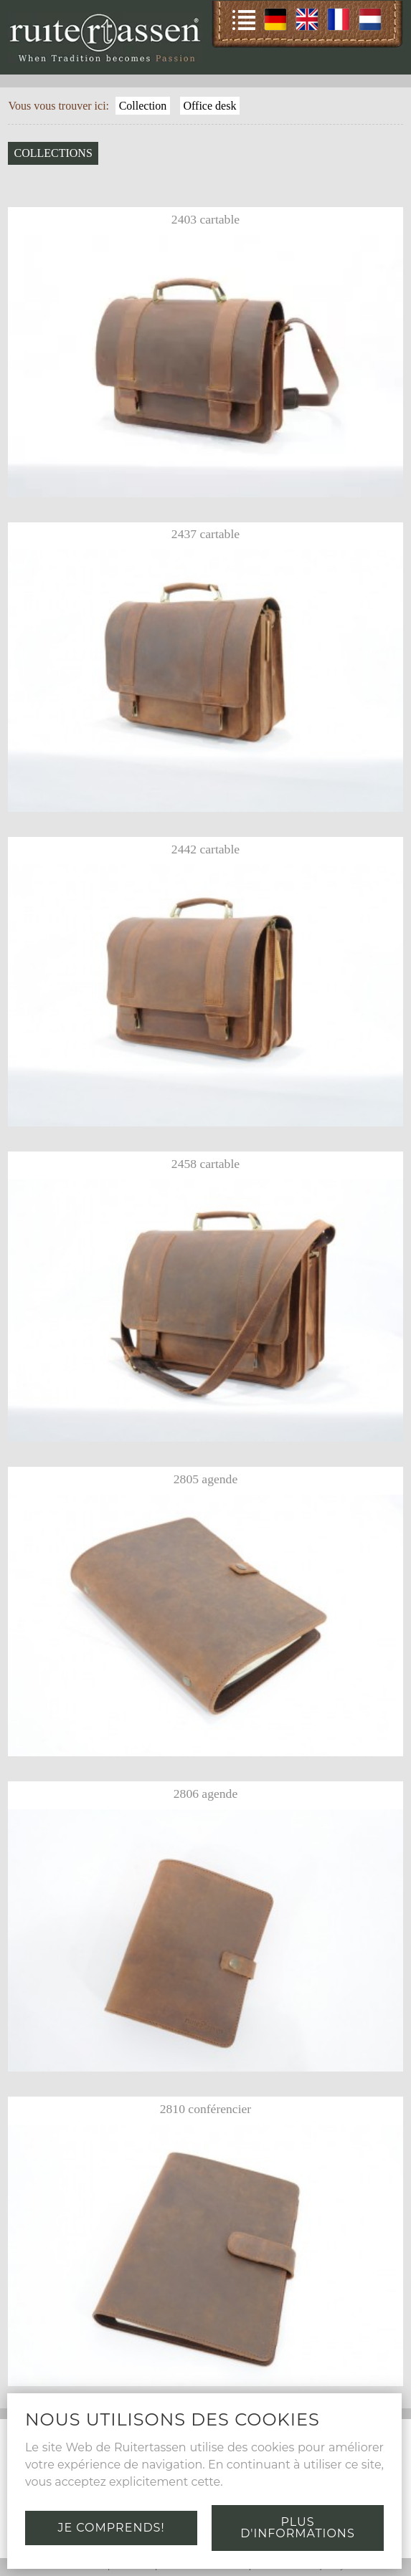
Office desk (209, 106)
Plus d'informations (297, 2527)
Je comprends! (110, 2527)
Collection (143, 106)
